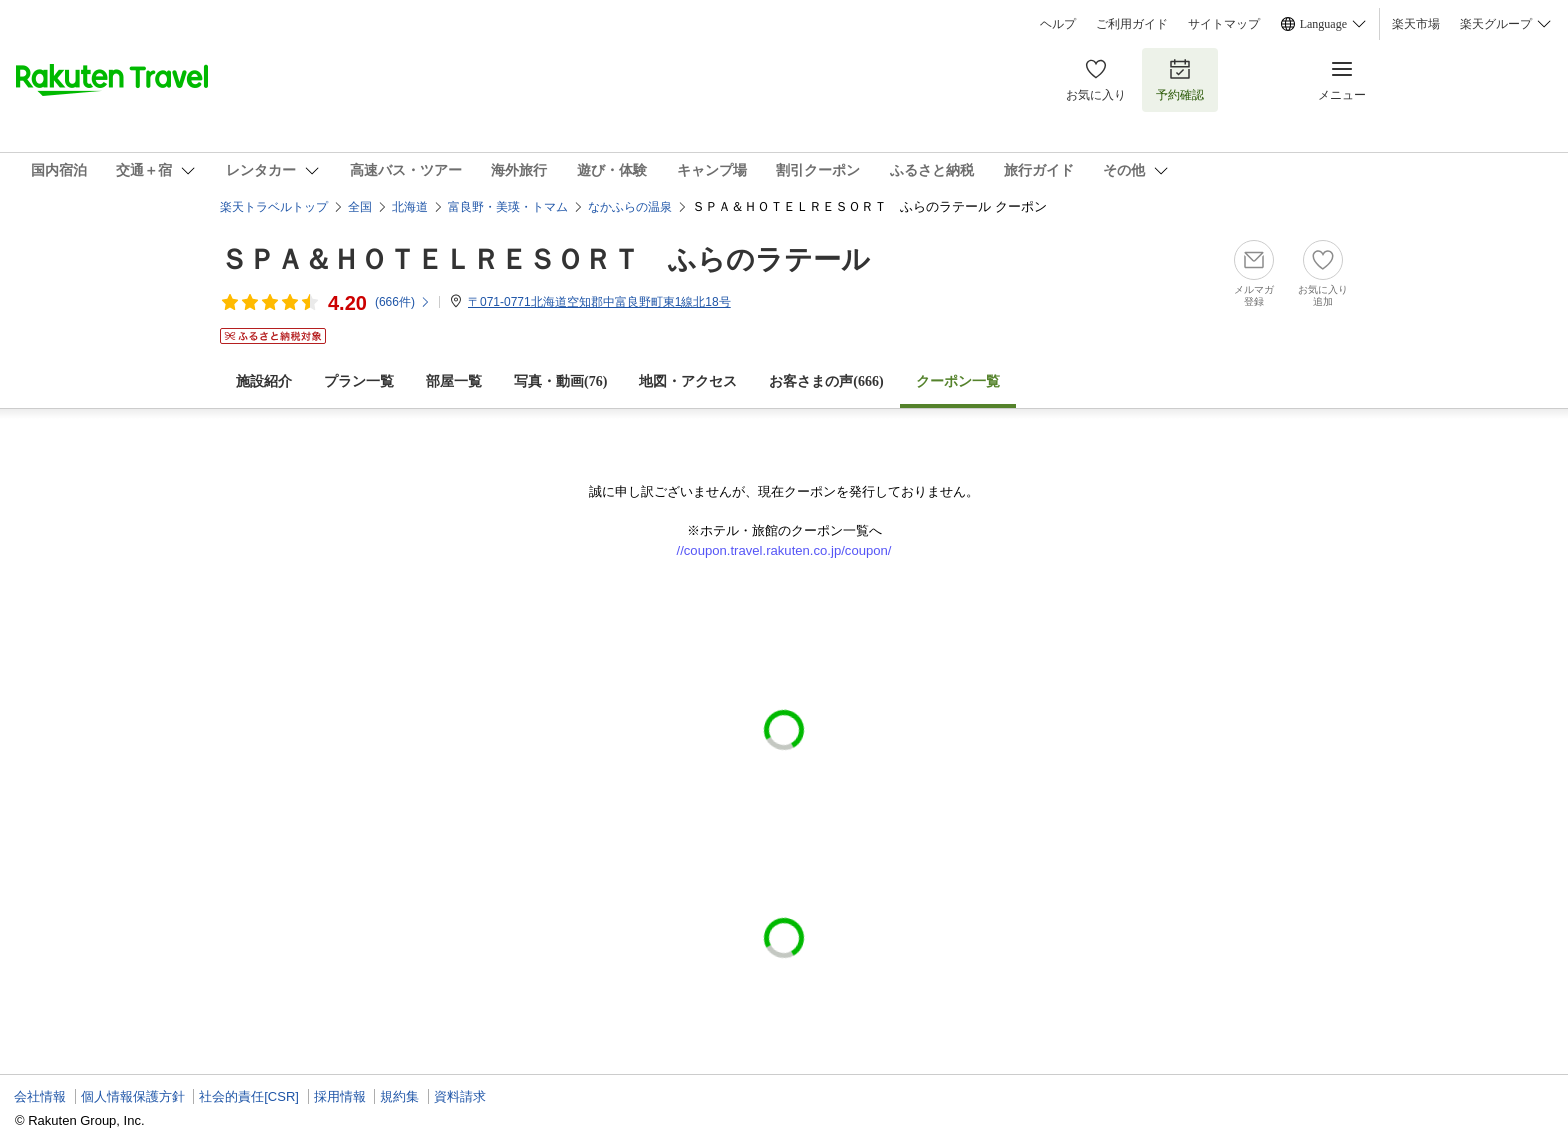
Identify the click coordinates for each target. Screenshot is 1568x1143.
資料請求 (460, 1096)
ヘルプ (1058, 24)
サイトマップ (1224, 24)
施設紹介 (264, 381)
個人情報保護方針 (133, 1096)
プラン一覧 (359, 381)
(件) (403, 302)
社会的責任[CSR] (249, 1096)
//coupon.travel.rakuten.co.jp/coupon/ (784, 550)
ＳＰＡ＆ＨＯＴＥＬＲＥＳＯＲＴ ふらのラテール (545, 259)
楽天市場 (1416, 24)
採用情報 (340, 1096)
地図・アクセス (688, 381)
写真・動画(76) (560, 381)
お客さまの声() (826, 381)
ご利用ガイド (1132, 24)
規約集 (399, 1096)
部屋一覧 (454, 381)
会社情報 (40, 1096)
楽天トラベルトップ (274, 207)
